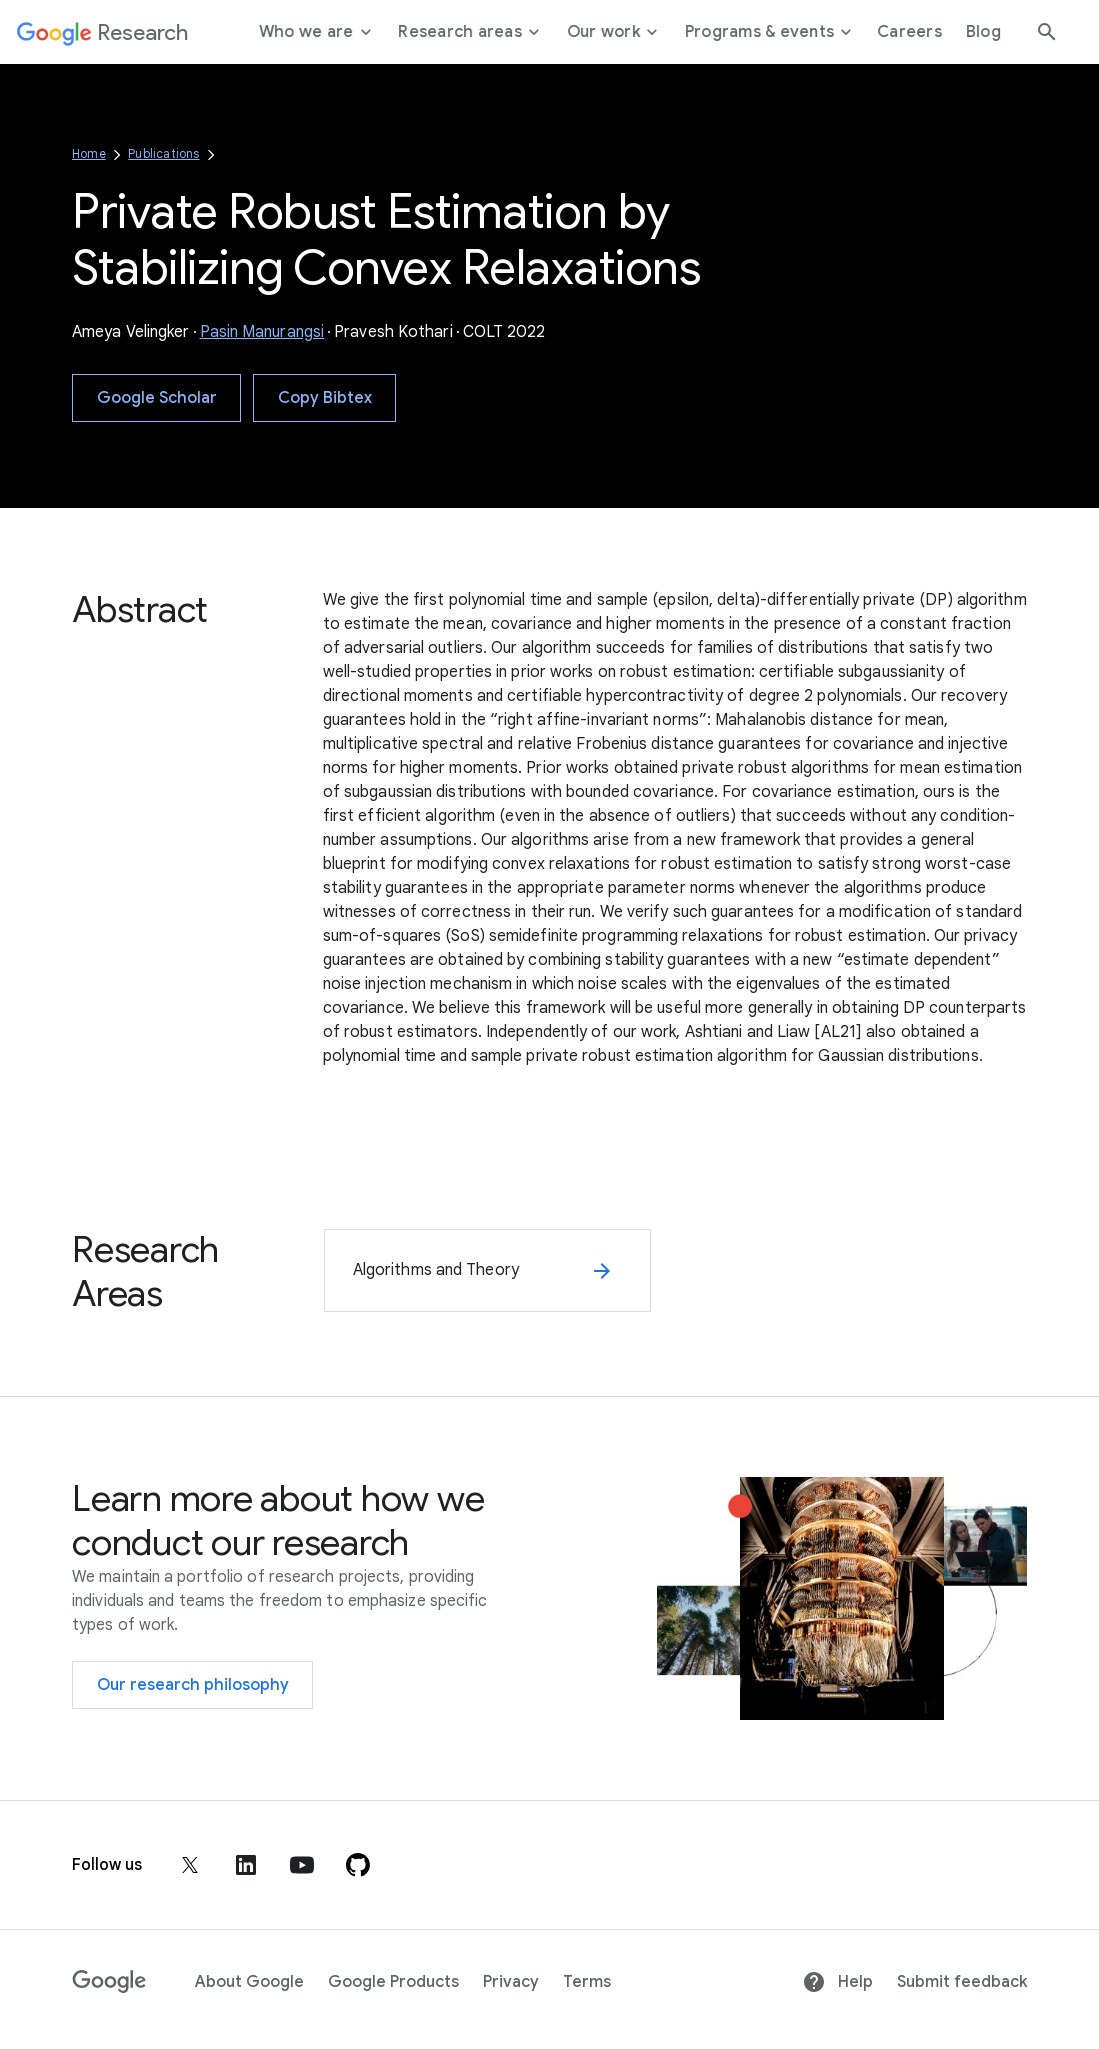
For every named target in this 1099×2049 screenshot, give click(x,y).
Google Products (393, 1982)
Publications (163, 153)
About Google (249, 1982)
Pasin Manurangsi (262, 332)
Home (89, 153)
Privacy (511, 1982)
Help (837, 1982)
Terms (587, 1982)
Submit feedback (962, 1982)
